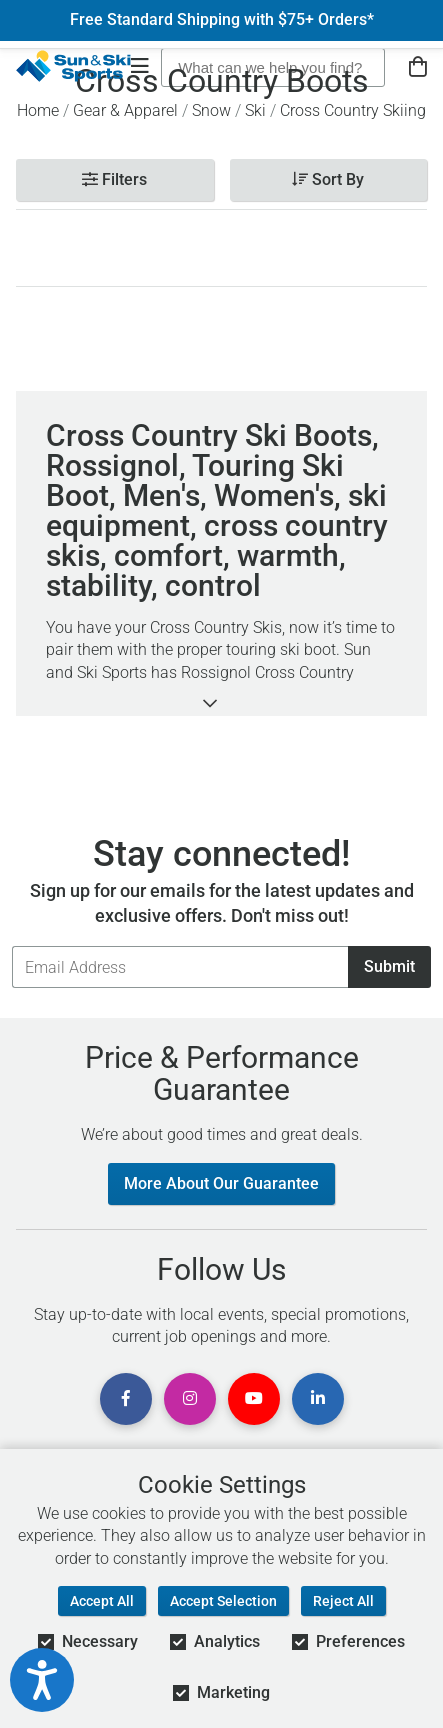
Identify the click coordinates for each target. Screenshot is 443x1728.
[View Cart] (418, 67)
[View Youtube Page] (254, 1399)
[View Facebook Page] (126, 1399)
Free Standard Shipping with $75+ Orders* (222, 20)
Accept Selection (223, 1601)
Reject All (343, 1601)
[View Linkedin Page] (318, 1399)
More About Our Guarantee (221, 1183)
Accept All (102, 1601)
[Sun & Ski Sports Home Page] (73, 66)
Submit (389, 966)
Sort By (328, 179)
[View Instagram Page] (190, 1399)
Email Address (11, 945)
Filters (114, 179)
